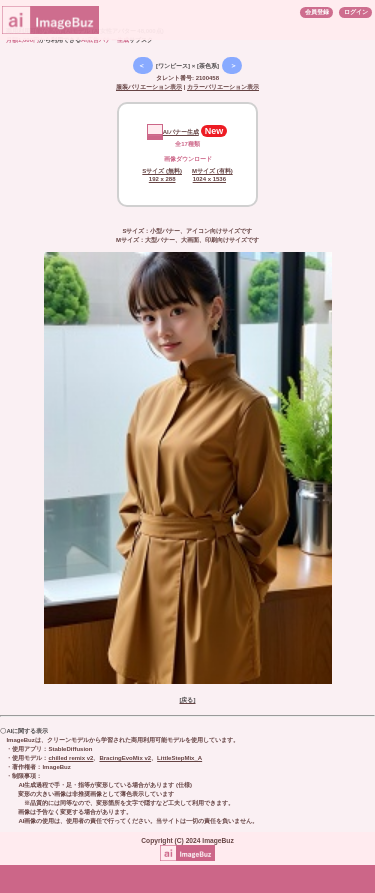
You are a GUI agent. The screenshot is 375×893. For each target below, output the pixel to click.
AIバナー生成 (173, 132)
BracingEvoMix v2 (125, 758)
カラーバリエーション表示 (223, 87)
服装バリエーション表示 (149, 87)
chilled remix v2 (70, 758)
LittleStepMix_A (179, 758)
